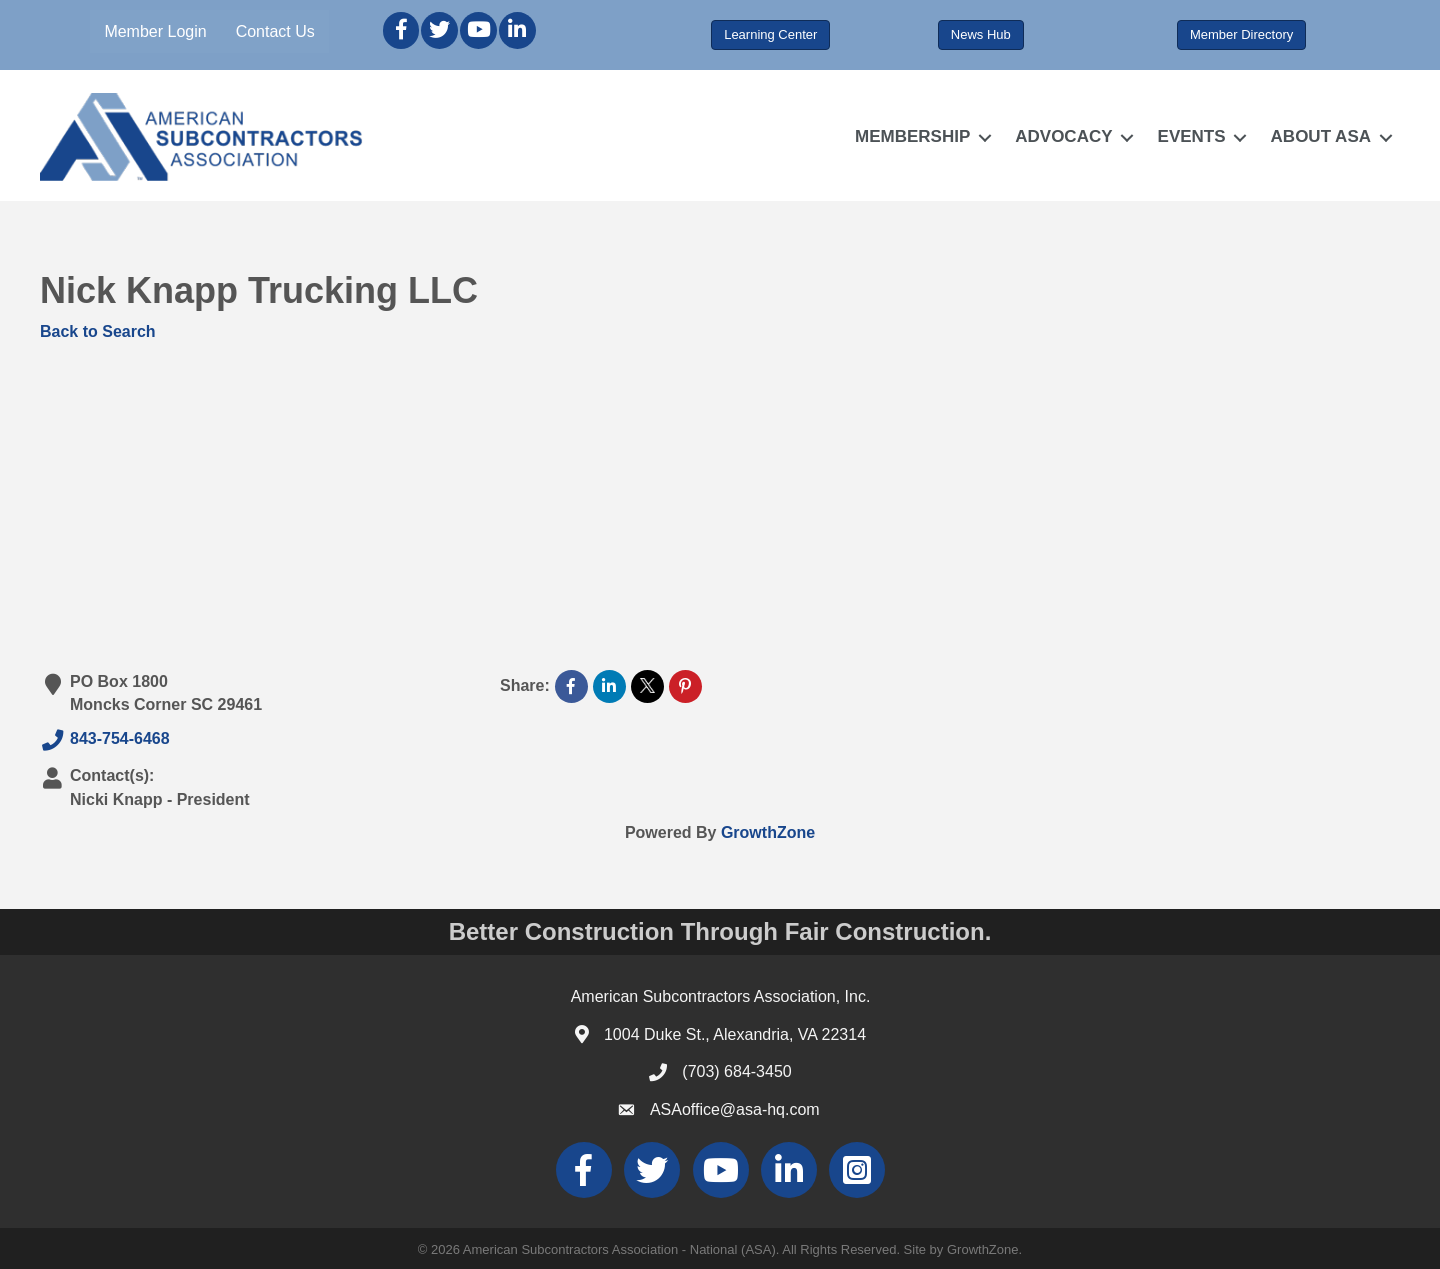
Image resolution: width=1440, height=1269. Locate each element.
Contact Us (275, 31)
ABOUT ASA (1321, 136)
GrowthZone (768, 832)
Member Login (155, 31)
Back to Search (98, 331)
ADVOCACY (1063, 136)
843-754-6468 (105, 740)
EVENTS (1192, 136)
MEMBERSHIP (912, 136)
